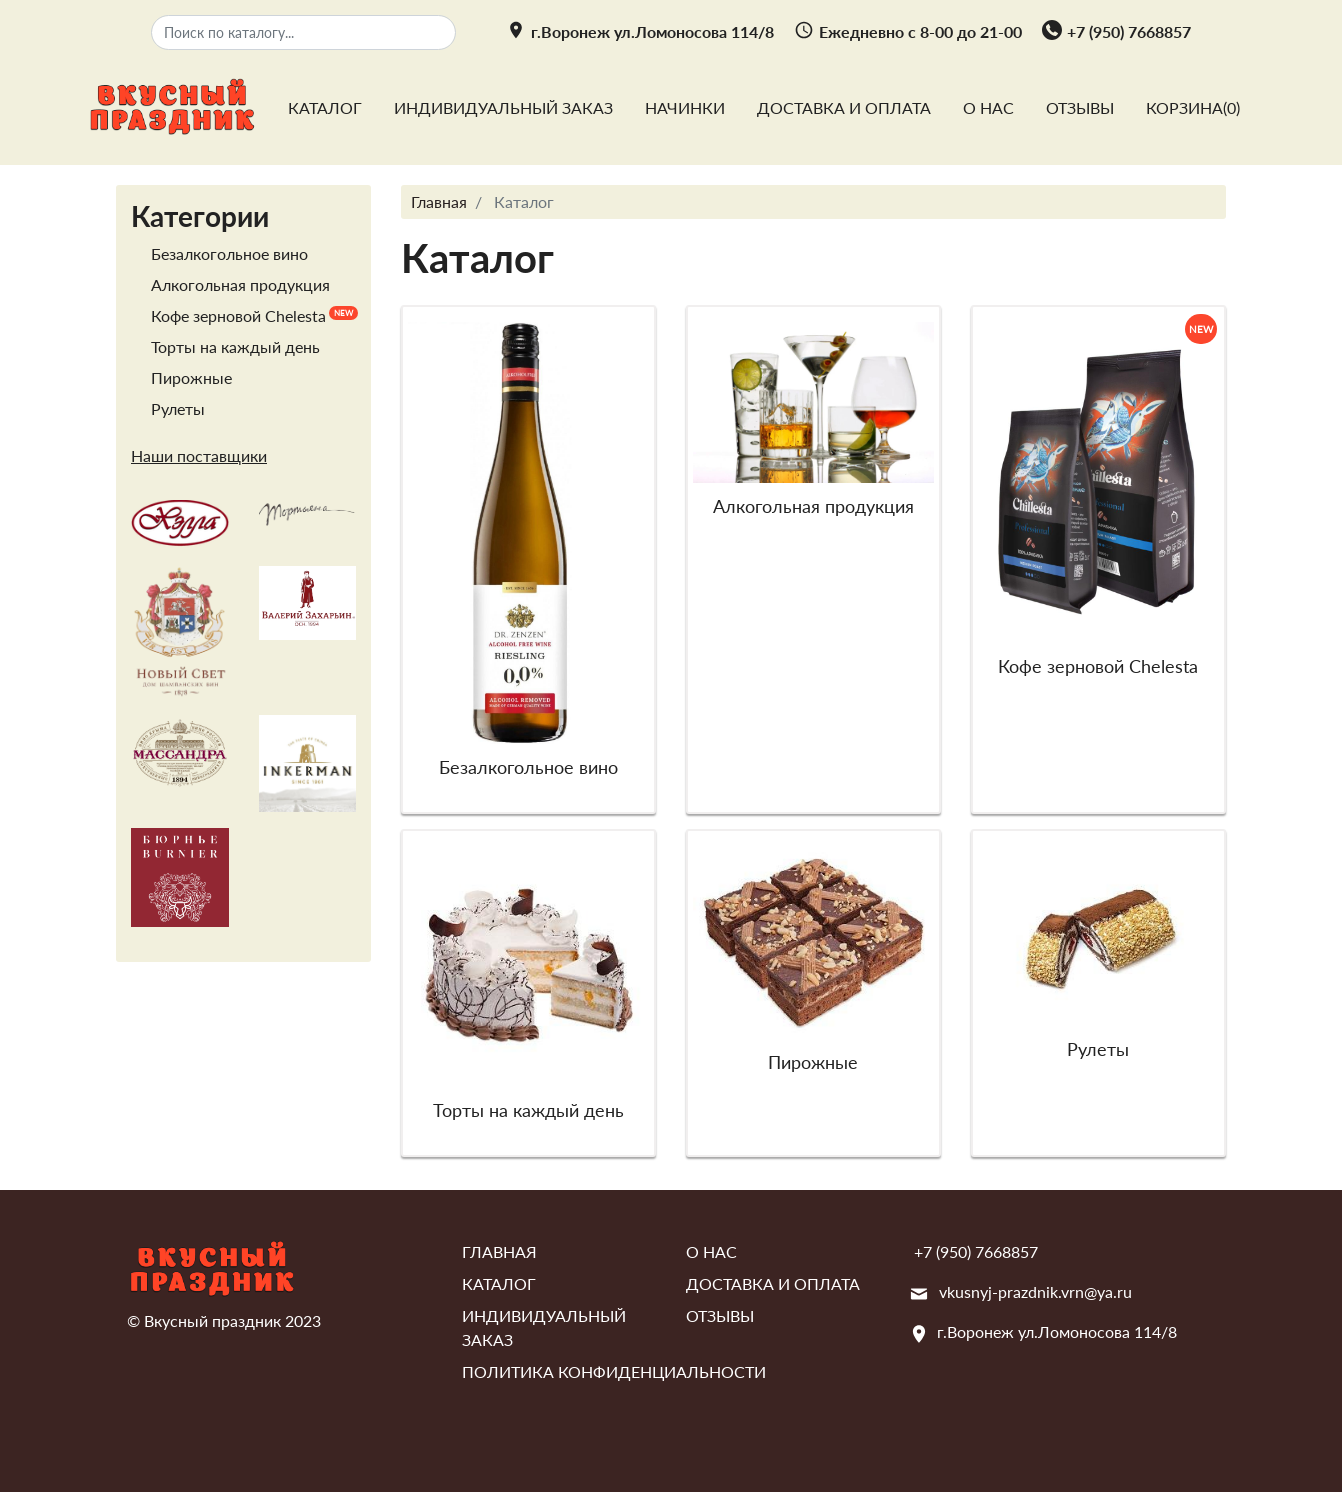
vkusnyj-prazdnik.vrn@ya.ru (1035, 1291)
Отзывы (1080, 107)
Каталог (325, 107)
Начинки (685, 107)
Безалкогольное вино (229, 253)
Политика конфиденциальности (614, 1371)
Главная (499, 1251)
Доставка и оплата (844, 107)
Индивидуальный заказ (503, 107)
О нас (988, 107)
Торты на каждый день (235, 346)
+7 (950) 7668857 (1129, 31)
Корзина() (1193, 107)
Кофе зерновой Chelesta (238, 315)
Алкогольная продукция (240, 284)
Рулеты (178, 408)
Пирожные (191, 377)
